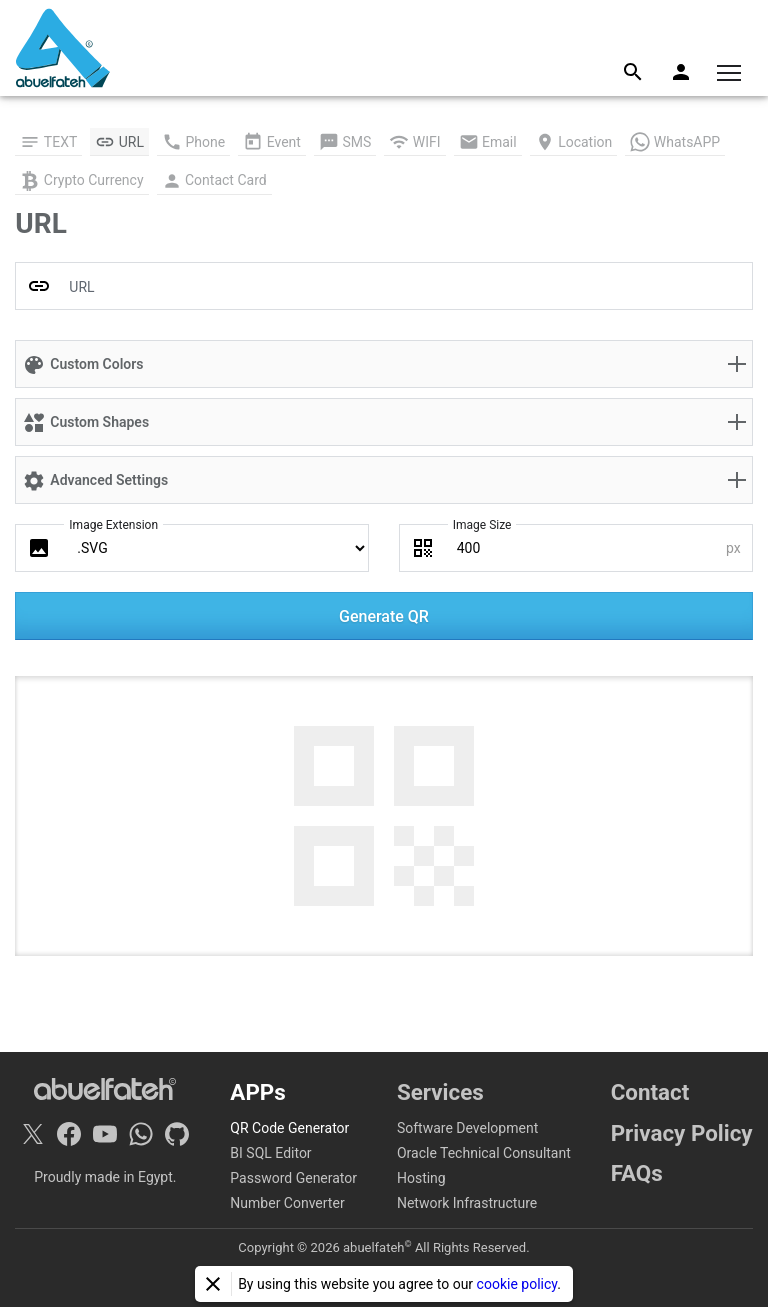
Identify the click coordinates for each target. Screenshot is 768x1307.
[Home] (63, 48)
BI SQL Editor (270, 1153)
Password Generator (293, 1178)
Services (440, 1092)
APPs (257, 1092)
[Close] (213, 1284)
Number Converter (287, 1203)
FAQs (637, 1173)
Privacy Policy (682, 1133)
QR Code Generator (289, 1128)
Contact (650, 1092)
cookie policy (517, 1284)
